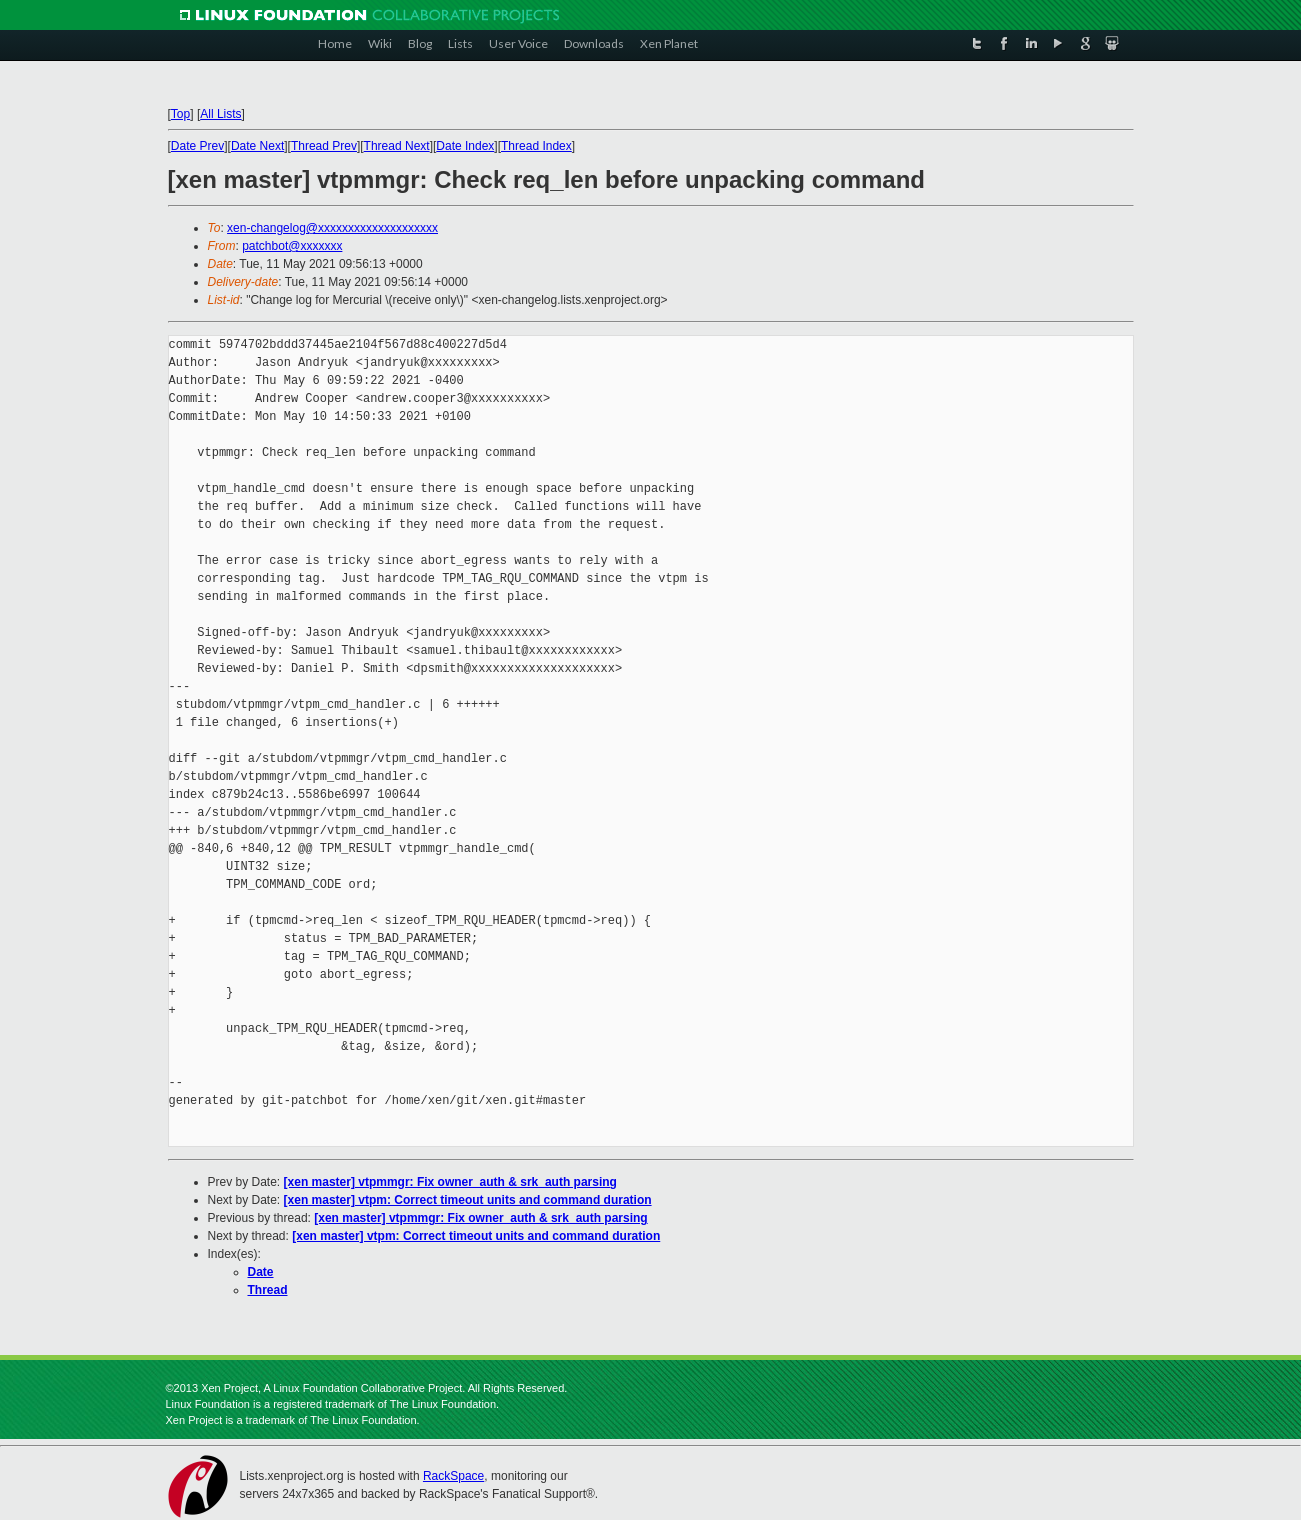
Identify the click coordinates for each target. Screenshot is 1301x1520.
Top (180, 114)
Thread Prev (324, 146)
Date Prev (197, 146)
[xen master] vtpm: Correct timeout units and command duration (468, 1200)
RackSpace (453, 1476)
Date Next (257, 146)
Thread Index (536, 146)
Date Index (465, 146)
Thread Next (397, 146)
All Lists (220, 114)
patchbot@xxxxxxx (292, 246)
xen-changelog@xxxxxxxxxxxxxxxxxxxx (332, 228)
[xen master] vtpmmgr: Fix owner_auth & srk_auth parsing (450, 1182)
